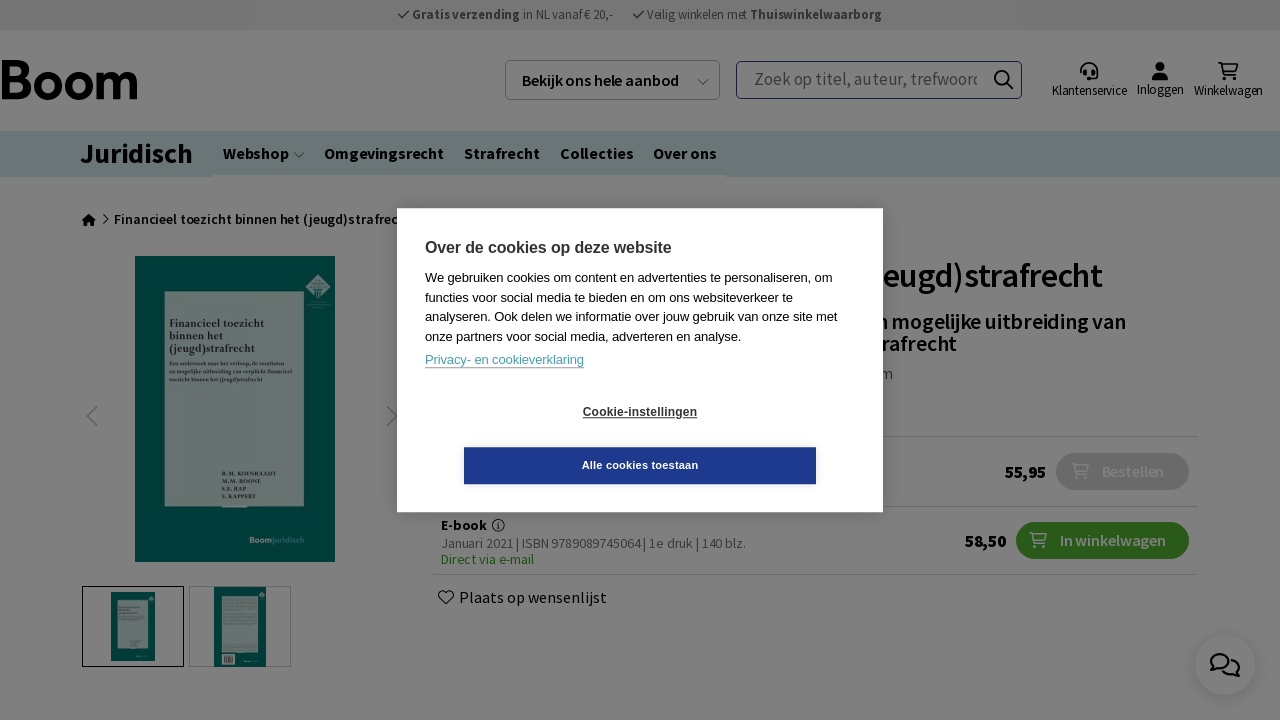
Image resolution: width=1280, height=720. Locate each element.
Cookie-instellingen (521, 439)
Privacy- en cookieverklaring (504, 386)
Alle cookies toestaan (759, 438)
